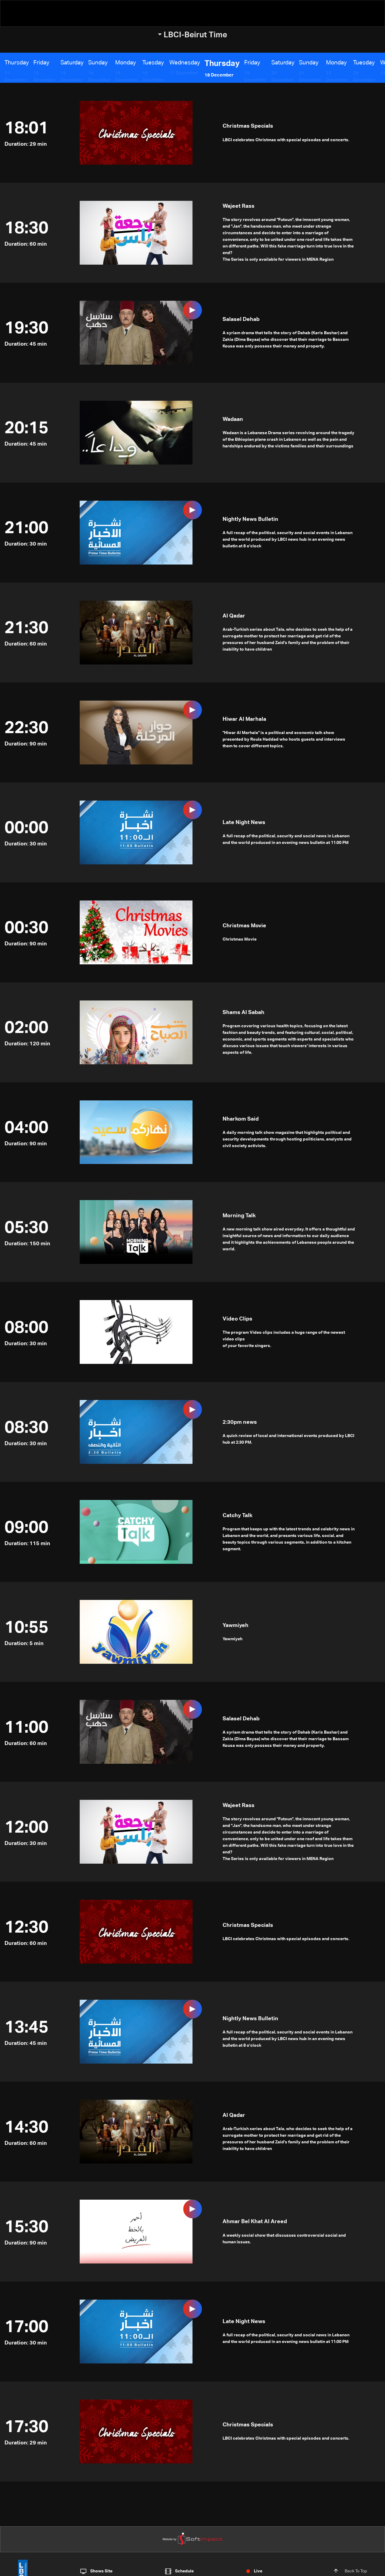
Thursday (17, 63)
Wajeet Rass (238, 206)
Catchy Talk (237, 1515)
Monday (122, 63)
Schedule (184, 2571)
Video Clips (237, 1319)
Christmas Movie (244, 926)
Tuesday (148, 63)
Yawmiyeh (235, 1625)
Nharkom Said (241, 1119)
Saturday (70, 63)
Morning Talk (239, 1215)
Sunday (96, 63)
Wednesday (178, 63)
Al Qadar (234, 616)
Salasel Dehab (241, 319)
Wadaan (233, 419)
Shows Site (101, 2571)
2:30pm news (240, 1422)
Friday (41, 63)
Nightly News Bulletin (250, 519)
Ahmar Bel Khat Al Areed (255, 2221)
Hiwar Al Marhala (244, 719)
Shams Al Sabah (243, 1012)
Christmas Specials (248, 126)
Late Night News (244, 822)
